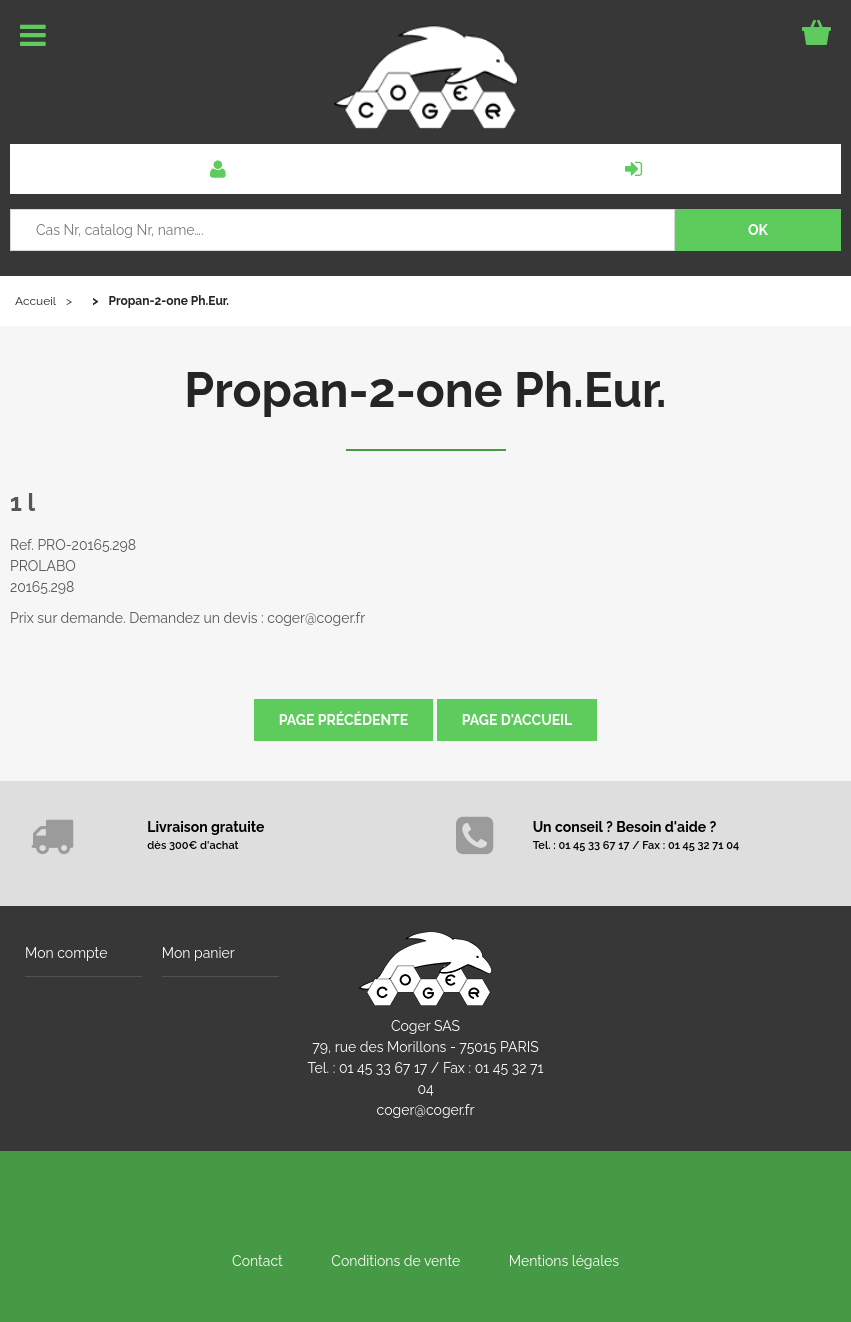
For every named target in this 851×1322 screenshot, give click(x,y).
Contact (257, 1261)
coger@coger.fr (426, 1110)
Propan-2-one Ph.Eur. (425, 390)
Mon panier (198, 953)
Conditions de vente (395, 1261)
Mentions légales (564, 1261)
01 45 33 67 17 (383, 1068)
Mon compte (66, 953)
